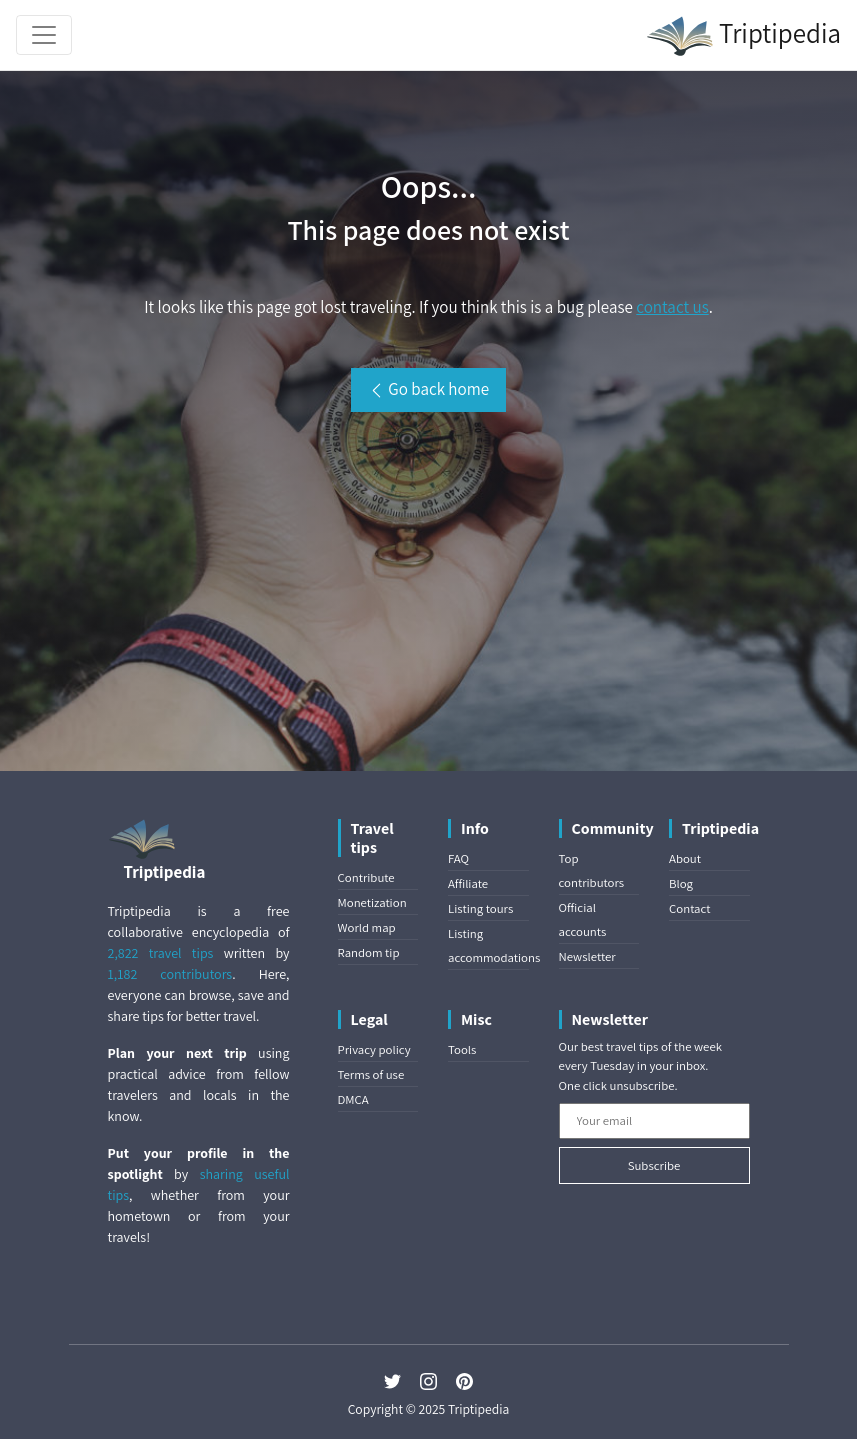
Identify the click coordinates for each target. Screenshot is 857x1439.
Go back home (428, 389)
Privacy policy (374, 1049)
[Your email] (654, 1121)
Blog (681, 883)
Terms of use (371, 1074)
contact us (672, 307)
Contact (689, 908)
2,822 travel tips (161, 953)
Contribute (366, 877)
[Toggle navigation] (44, 35)
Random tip (369, 952)
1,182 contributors (170, 974)
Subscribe (654, 1165)
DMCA (353, 1099)
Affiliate (468, 883)
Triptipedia (743, 36)
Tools (462, 1049)
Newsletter (587, 956)
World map (367, 927)
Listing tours (480, 908)
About (685, 858)
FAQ (458, 858)
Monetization (372, 902)
